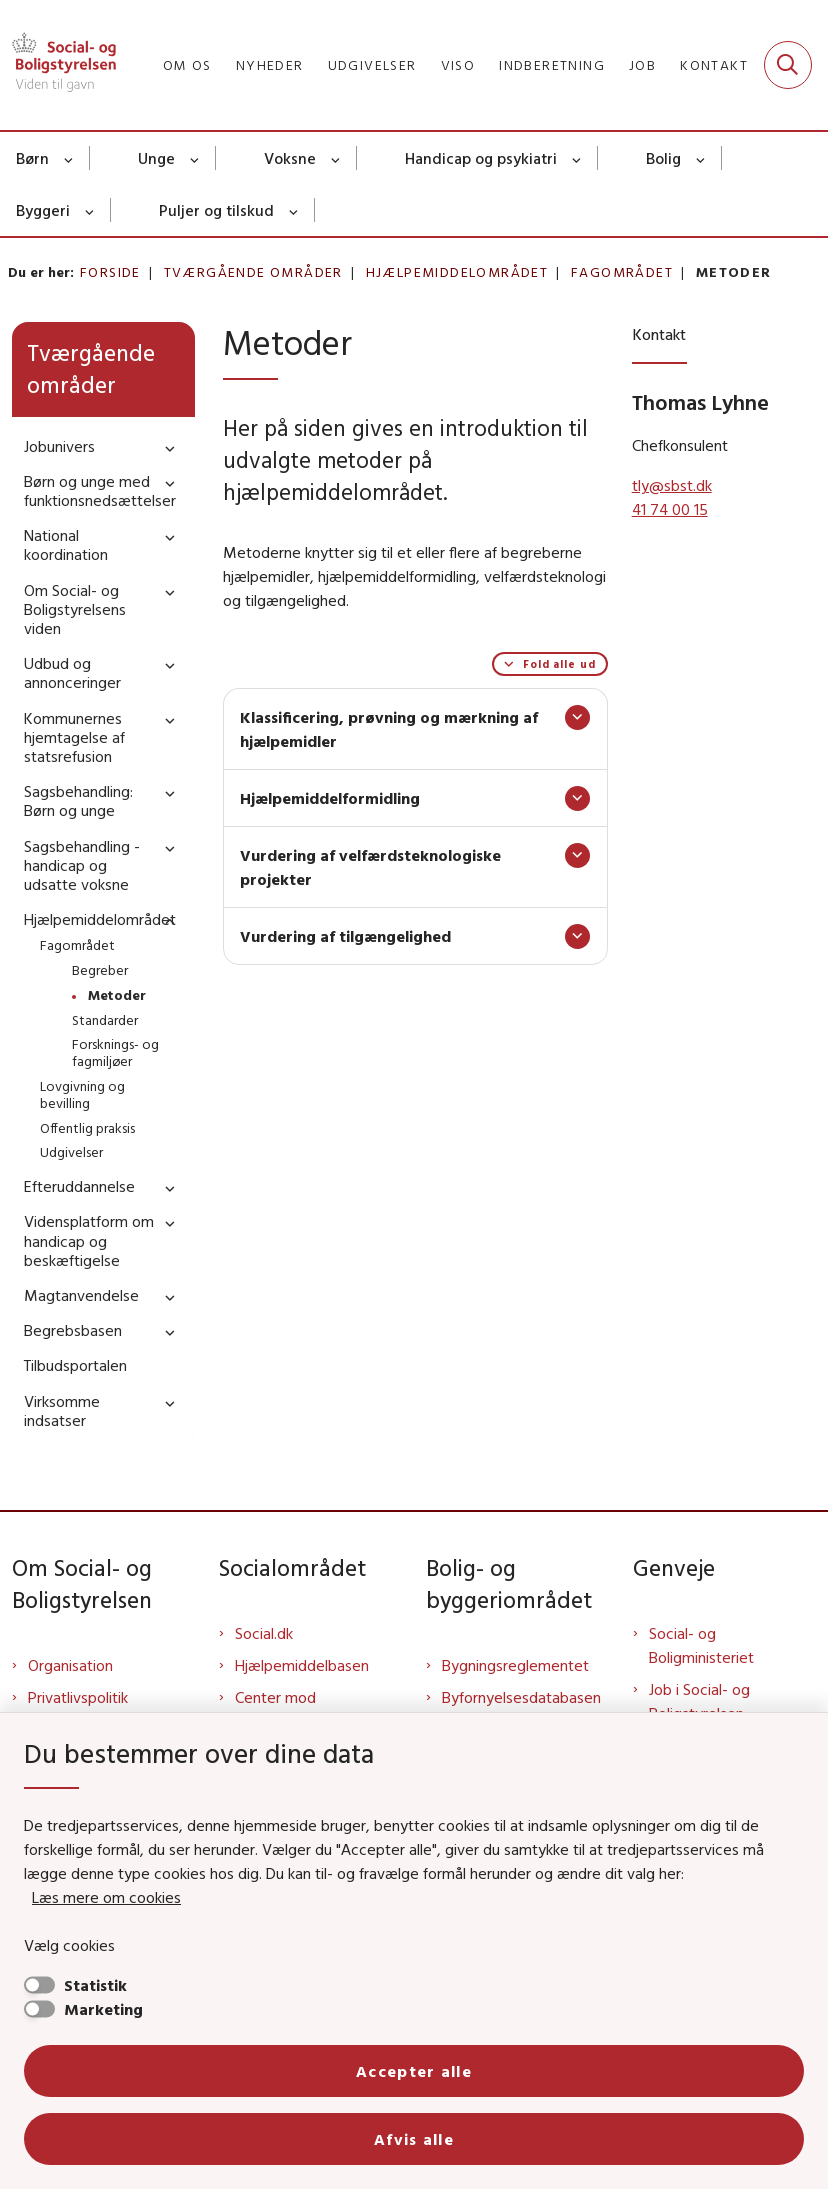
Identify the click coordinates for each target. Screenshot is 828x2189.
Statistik (95, 1985)
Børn (32, 158)
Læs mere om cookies (106, 1897)
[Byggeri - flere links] (90, 210)
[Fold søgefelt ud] (788, 65)
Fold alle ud (559, 664)
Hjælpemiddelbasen (302, 1665)
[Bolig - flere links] (701, 158)
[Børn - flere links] (69, 158)
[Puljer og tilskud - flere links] (294, 210)
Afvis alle (414, 2139)
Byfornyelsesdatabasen (521, 1697)
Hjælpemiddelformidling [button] (330, 798)
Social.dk (264, 1633)
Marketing (103, 2009)
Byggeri (43, 210)
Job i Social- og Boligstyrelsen (699, 1701)
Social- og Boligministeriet (701, 1645)
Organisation (70, 1665)
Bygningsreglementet (515, 1665)
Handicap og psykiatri (481, 158)
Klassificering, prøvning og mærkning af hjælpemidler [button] (389, 729)
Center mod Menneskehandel (293, 1709)
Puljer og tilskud (216, 210)
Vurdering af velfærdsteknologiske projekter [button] (370, 867)
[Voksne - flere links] (336, 158)
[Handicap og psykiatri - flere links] (577, 158)
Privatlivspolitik (78, 1697)
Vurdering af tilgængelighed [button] (345, 936)
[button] (165, 447)
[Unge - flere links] (195, 158)
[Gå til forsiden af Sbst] (58, 65)
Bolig (663, 158)
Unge (156, 158)
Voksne (290, 158)
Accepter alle (414, 2071)
